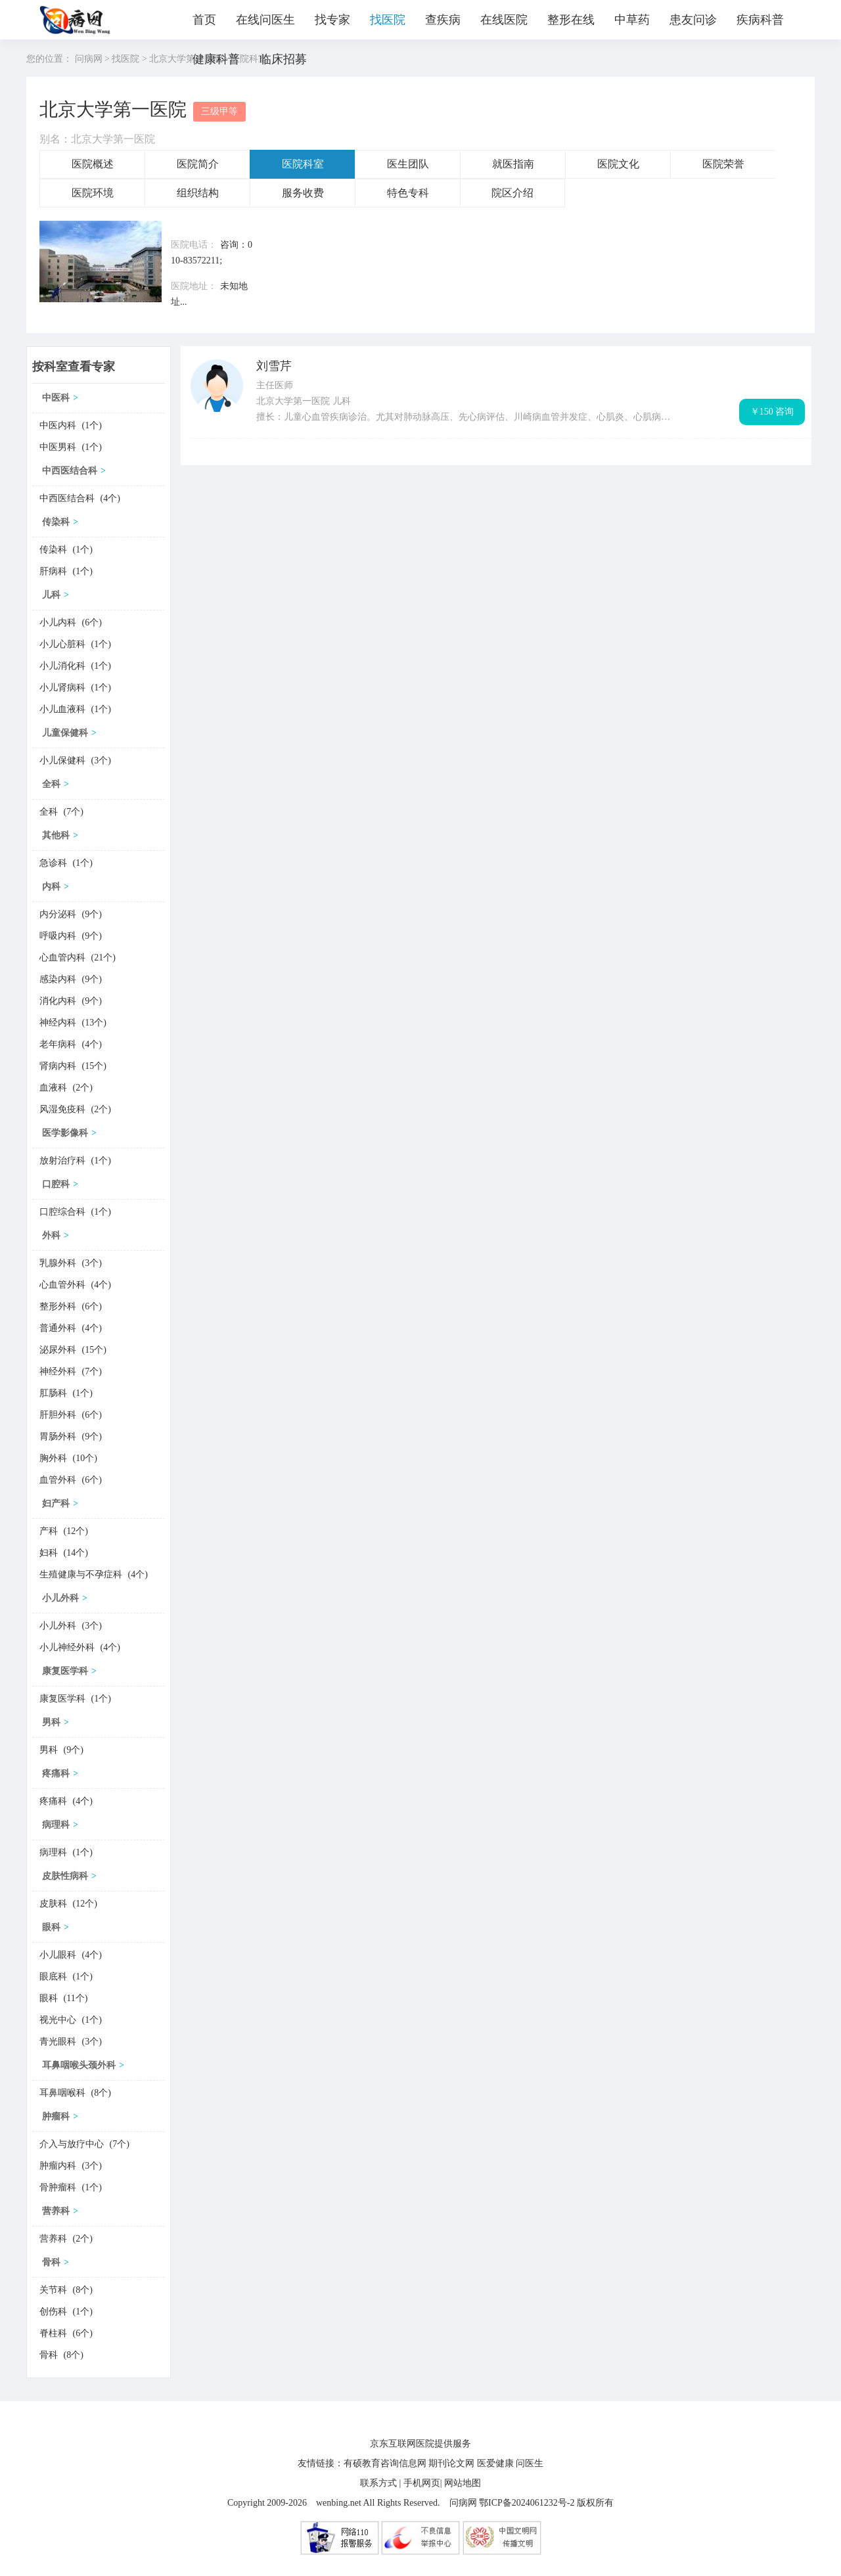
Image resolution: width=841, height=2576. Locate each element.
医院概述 (93, 163)
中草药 (632, 19)
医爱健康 (495, 2463)
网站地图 (462, 2483)
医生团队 (408, 163)
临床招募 (283, 59)
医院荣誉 (723, 163)
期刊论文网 (451, 2463)
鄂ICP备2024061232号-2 (526, 2503)
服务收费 (303, 192)
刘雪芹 (274, 366)
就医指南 (513, 163)
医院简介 (198, 163)
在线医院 (504, 19)
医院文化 (618, 163)
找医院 (387, 19)
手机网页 (421, 2483)
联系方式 (378, 2483)
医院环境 (93, 192)
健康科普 (216, 59)
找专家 (332, 19)
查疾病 (443, 19)
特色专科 (408, 192)
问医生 (529, 2463)
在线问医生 (265, 19)
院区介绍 (512, 192)
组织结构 (198, 192)
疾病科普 (760, 19)
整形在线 (571, 19)
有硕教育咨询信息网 (385, 2463)
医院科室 (303, 163)
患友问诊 (693, 19)
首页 (204, 19)
